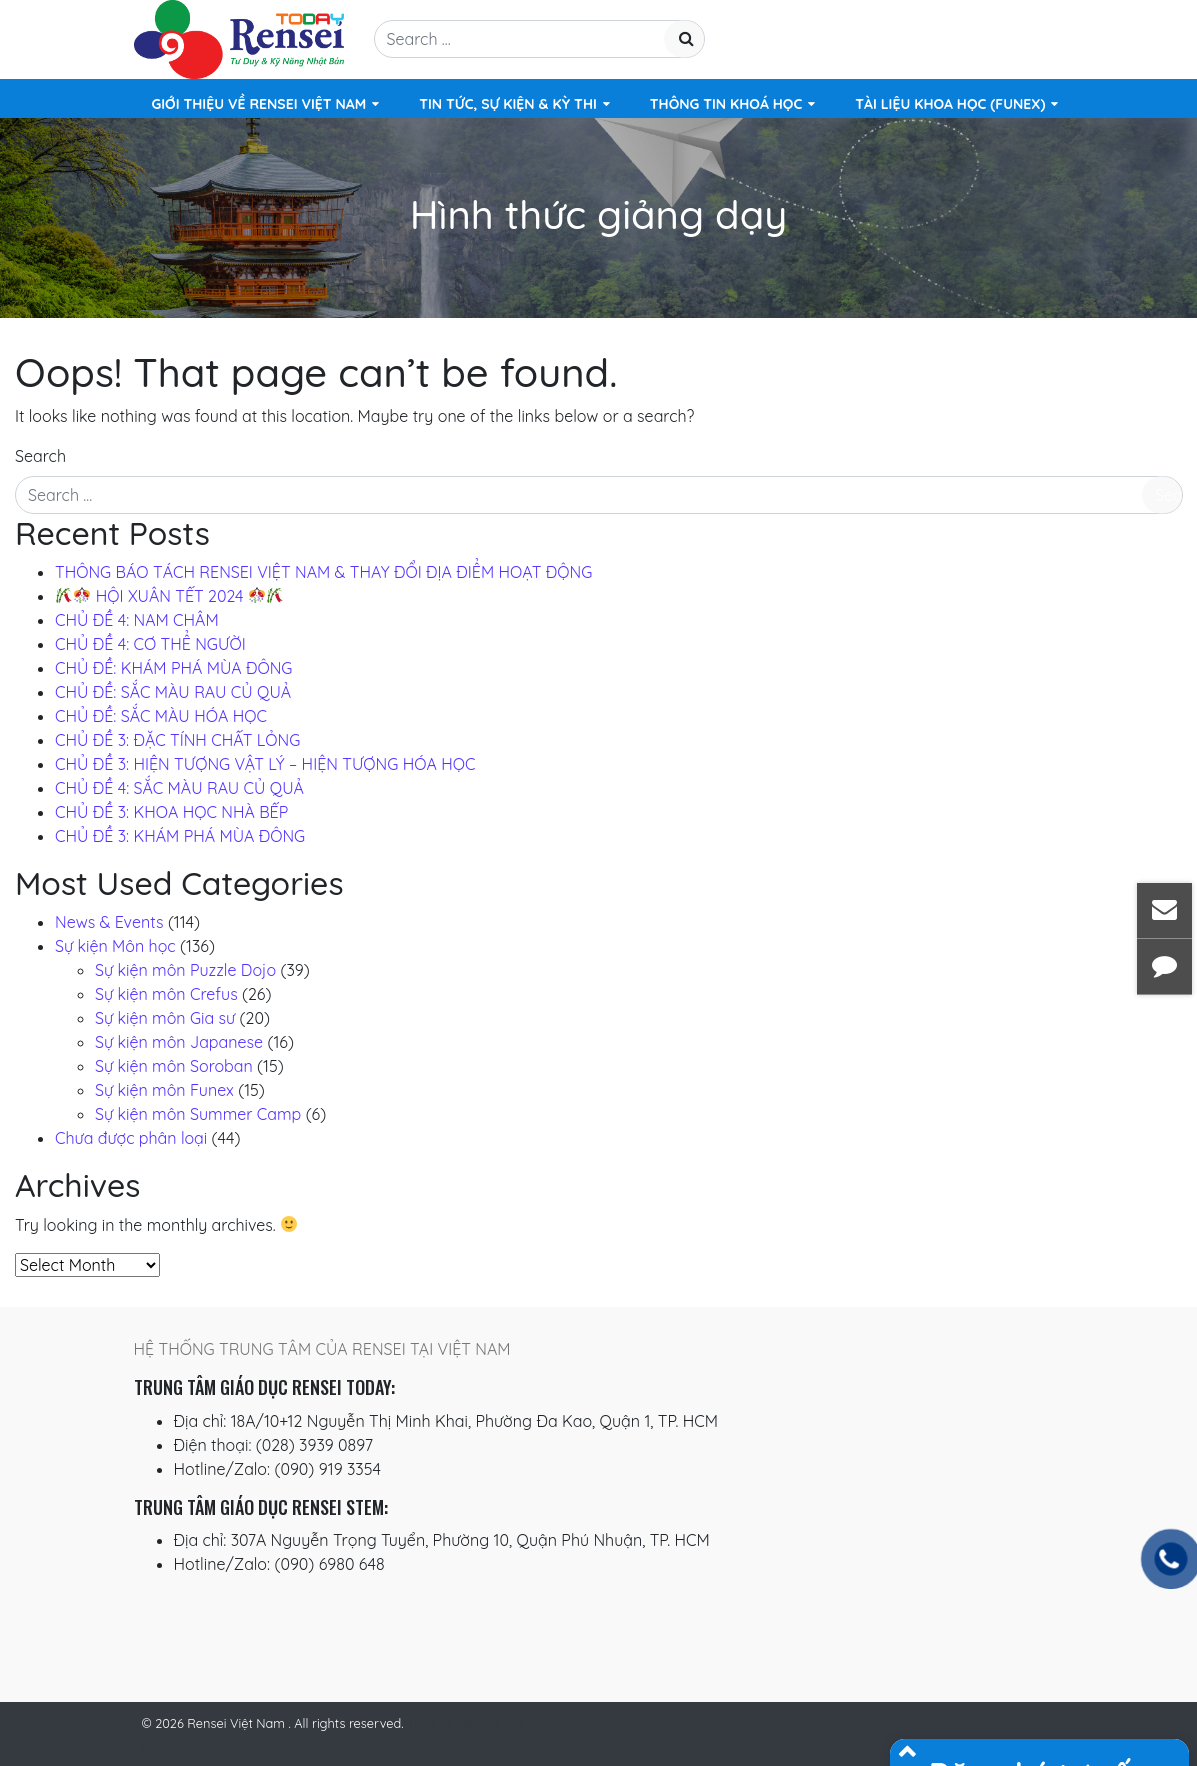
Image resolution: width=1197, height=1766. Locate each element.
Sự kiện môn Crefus (166, 994)
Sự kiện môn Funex (164, 1090)
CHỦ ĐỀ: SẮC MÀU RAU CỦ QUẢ (173, 692)
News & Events (109, 922)
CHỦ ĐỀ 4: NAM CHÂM (137, 620)
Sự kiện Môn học (115, 946)
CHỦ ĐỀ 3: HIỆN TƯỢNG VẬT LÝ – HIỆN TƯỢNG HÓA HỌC (265, 764)
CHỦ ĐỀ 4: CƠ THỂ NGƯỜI (150, 644)
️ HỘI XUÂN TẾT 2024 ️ (169, 596)
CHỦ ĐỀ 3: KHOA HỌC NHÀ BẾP (171, 812)
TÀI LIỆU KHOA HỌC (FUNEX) (950, 104)
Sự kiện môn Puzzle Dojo (185, 970)
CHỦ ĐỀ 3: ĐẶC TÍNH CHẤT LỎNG (177, 740)
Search (40, 456)
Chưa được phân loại (131, 1138)
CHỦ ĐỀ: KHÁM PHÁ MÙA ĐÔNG (173, 668)
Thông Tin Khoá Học (726, 104)
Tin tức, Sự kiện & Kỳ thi (508, 104)
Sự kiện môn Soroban (174, 1066)
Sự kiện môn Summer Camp (198, 1114)
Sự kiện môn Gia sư (165, 1018)
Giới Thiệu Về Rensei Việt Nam (259, 104)
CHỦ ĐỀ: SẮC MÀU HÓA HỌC (161, 716)
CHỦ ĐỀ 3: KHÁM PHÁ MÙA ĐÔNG (180, 836)
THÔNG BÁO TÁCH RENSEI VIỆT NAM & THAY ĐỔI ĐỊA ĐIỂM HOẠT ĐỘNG (323, 572)
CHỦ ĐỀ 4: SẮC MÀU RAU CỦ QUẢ (179, 788)
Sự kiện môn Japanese (179, 1042)
